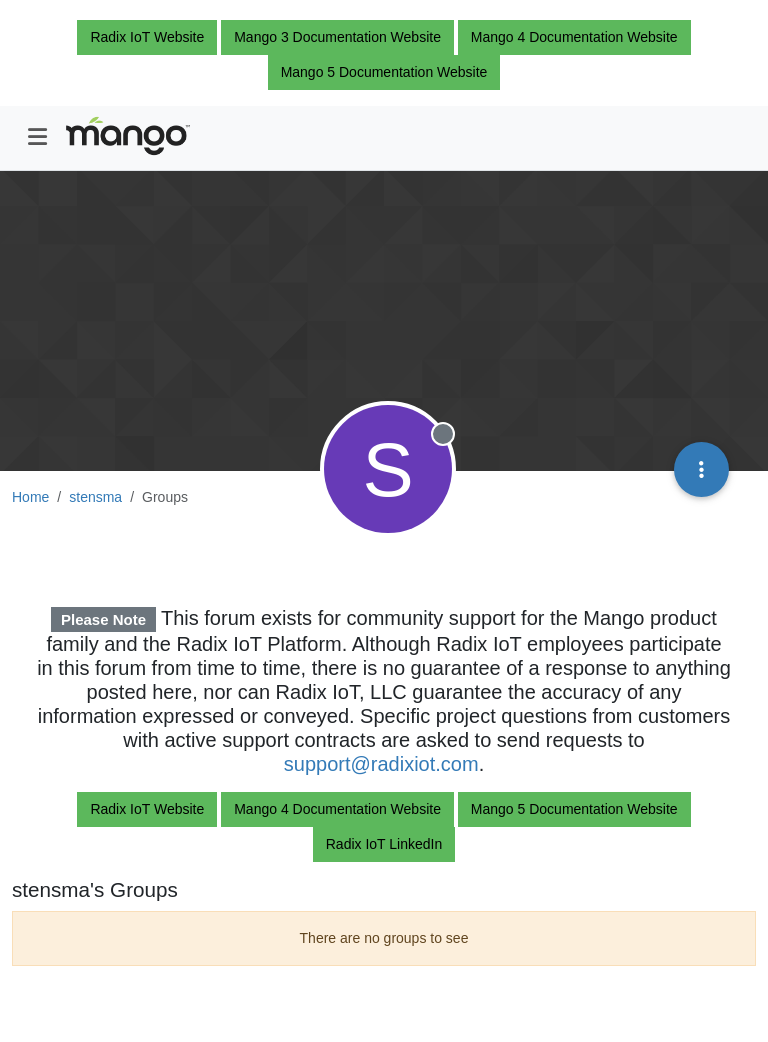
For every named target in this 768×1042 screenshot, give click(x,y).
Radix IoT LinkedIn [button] (384, 844)
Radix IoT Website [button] (147, 37)
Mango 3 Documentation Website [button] (337, 37)
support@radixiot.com (381, 764)
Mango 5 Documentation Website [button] (384, 72)
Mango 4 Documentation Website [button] (574, 37)
